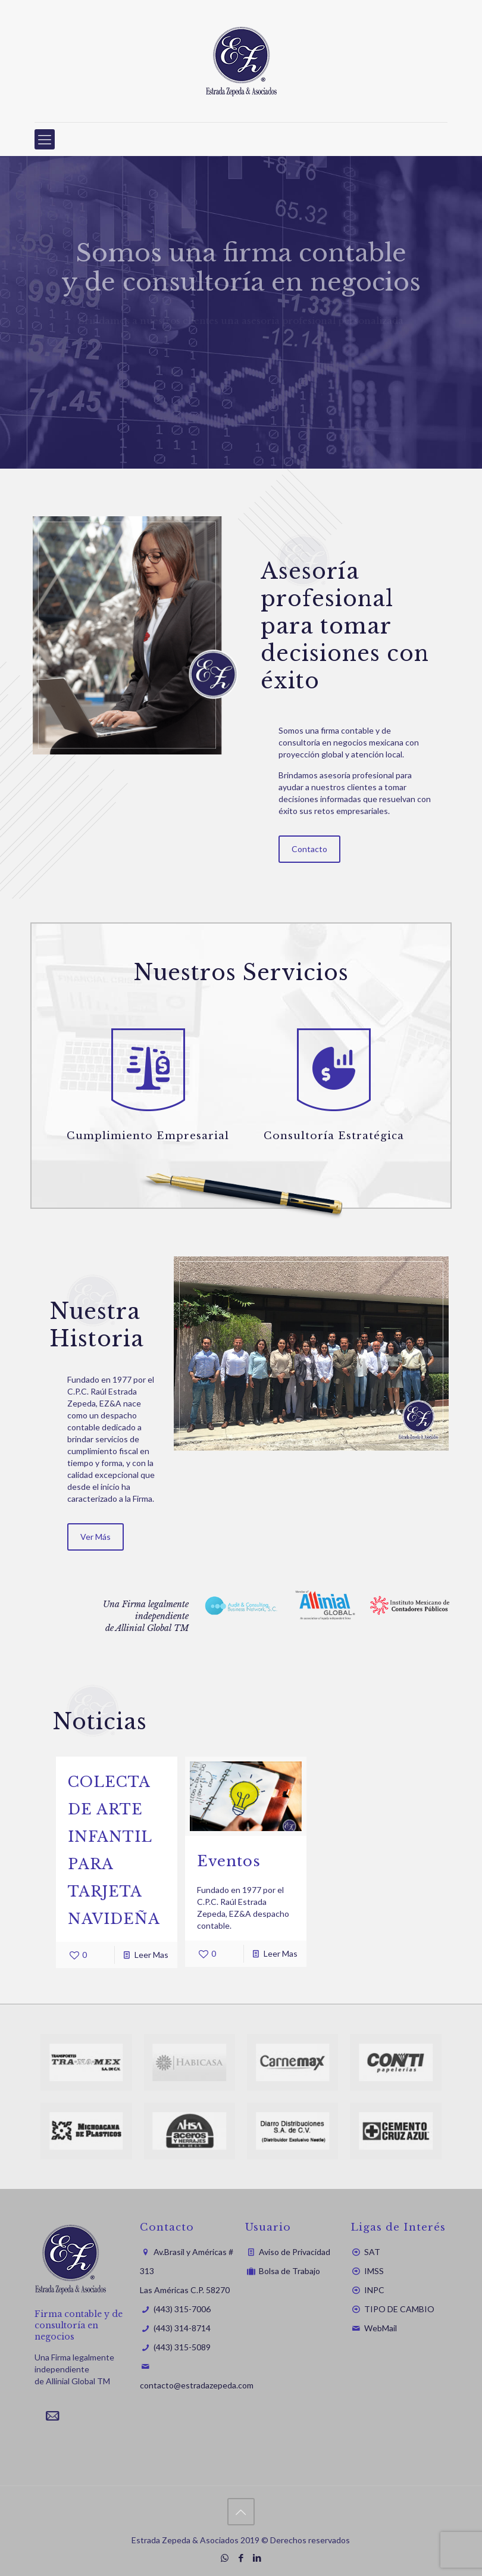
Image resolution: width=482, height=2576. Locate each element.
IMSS (374, 2271)
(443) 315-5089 (182, 2347)
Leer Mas (151, 1955)
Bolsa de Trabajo (289, 2271)
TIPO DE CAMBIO (399, 2309)
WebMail (380, 2328)
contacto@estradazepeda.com (196, 2385)
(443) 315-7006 (182, 2309)
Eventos (229, 1861)
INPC (374, 2290)
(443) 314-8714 (182, 2328)
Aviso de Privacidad (294, 2252)
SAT (372, 2252)
